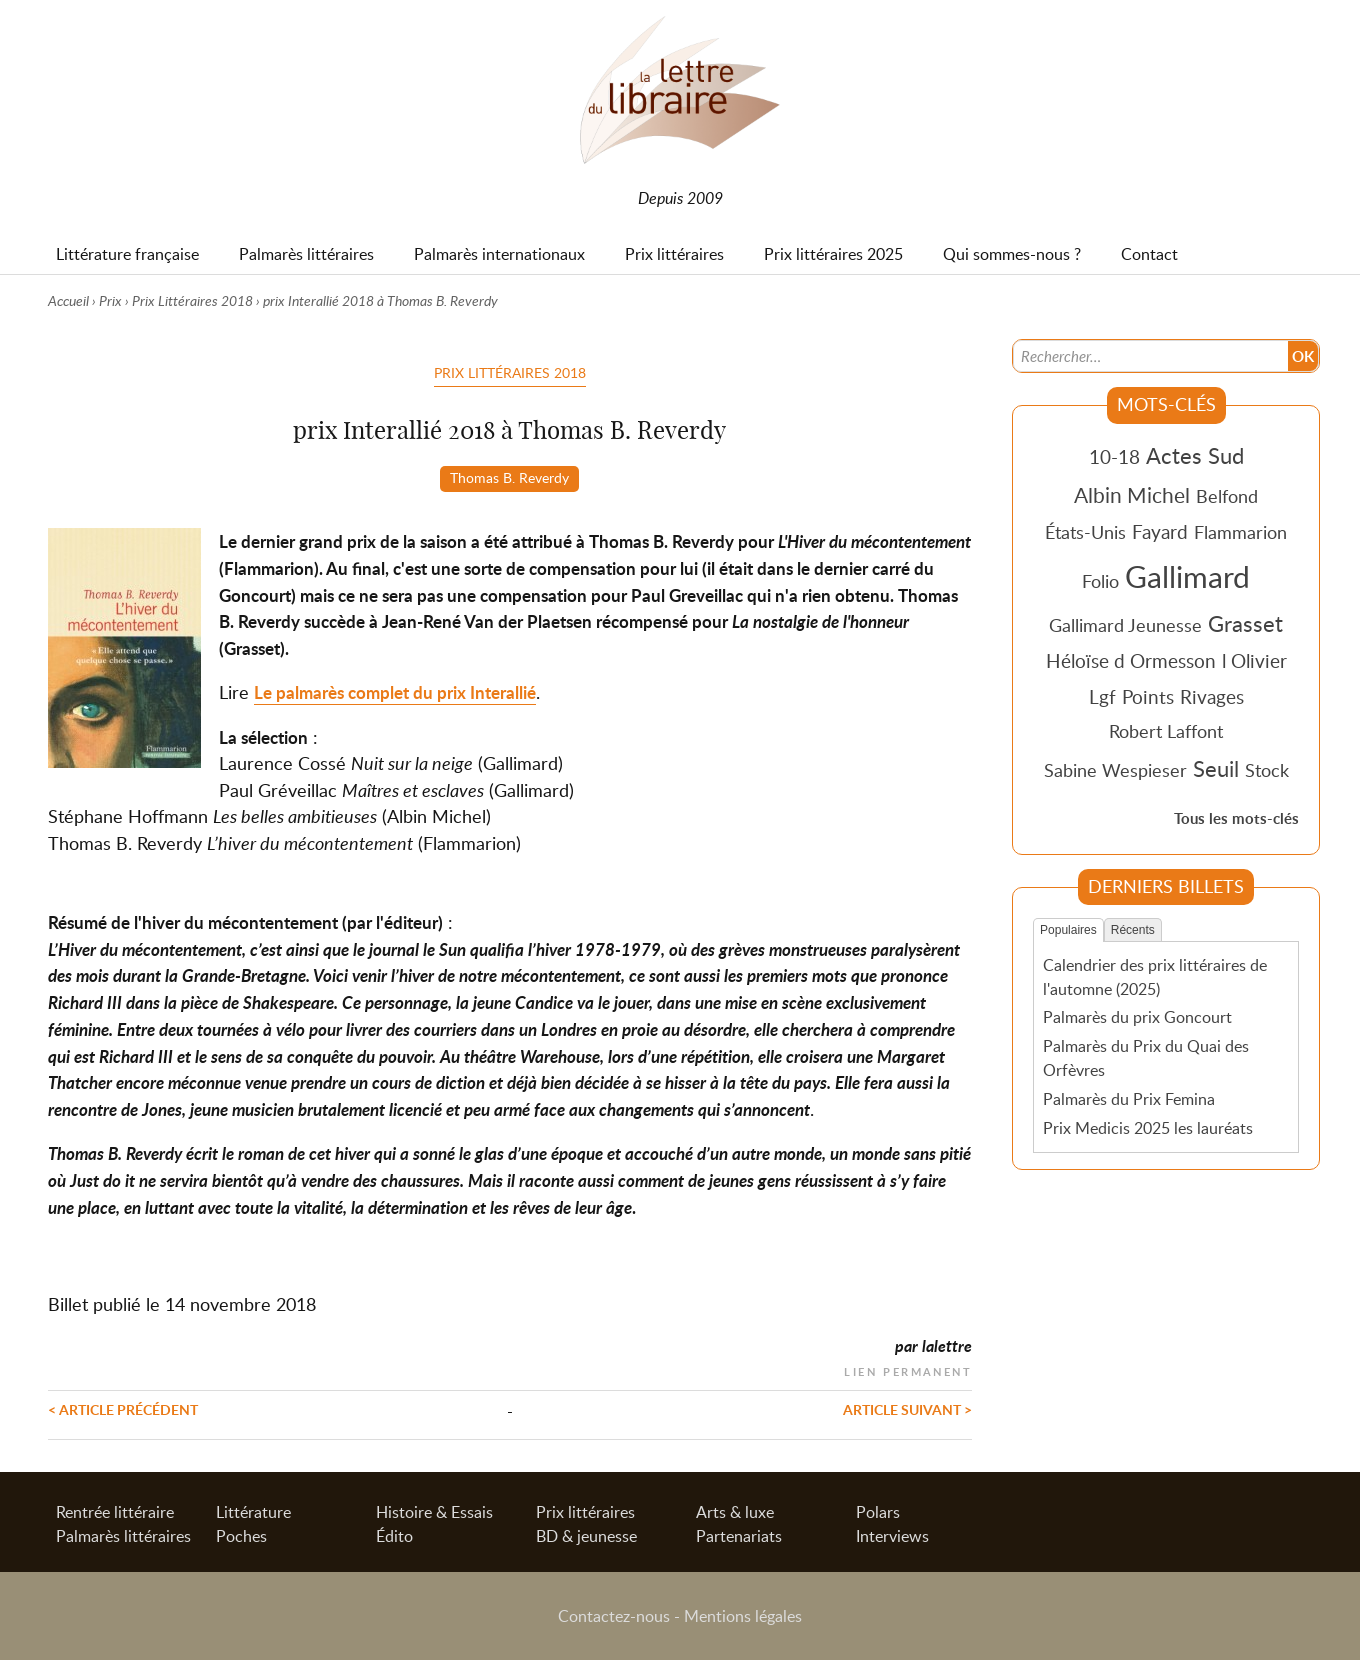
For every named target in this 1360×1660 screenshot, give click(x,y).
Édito (394, 1536)
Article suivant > (907, 1409)
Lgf (1102, 696)
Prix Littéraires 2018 (192, 300)
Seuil (1216, 768)
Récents (1133, 930)
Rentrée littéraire (115, 1512)
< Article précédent (123, 1409)
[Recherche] (1151, 356)
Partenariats (739, 1536)
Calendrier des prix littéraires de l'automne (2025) (1155, 977)
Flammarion (1240, 532)
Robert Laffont (1166, 731)
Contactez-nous (614, 1616)
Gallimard (1187, 576)
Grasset (1245, 623)
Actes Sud (1195, 455)
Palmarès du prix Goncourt (1137, 1017)
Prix (110, 300)
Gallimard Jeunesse (1125, 625)
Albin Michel (1132, 495)
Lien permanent (908, 1369)
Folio (1100, 581)
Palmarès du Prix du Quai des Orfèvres (1146, 1058)
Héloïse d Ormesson (1131, 660)
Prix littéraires (585, 1512)
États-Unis (1085, 532)
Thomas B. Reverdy (509, 477)
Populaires (1068, 930)
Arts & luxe (735, 1512)
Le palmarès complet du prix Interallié (395, 692)
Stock (1267, 770)
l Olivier (1254, 660)
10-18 (1114, 456)
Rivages (1212, 696)
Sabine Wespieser (1115, 770)
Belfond (1227, 496)
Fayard (1160, 531)
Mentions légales (743, 1616)
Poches (241, 1536)
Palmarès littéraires (123, 1536)
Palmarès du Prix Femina (1129, 1099)
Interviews (892, 1536)
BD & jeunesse (586, 1536)
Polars (878, 1512)
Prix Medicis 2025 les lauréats (1148, 1128)
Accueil (68, 300)
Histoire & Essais (434, 1512)
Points (1148, 696)
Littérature (253, 1512)
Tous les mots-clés (1236, 818)
